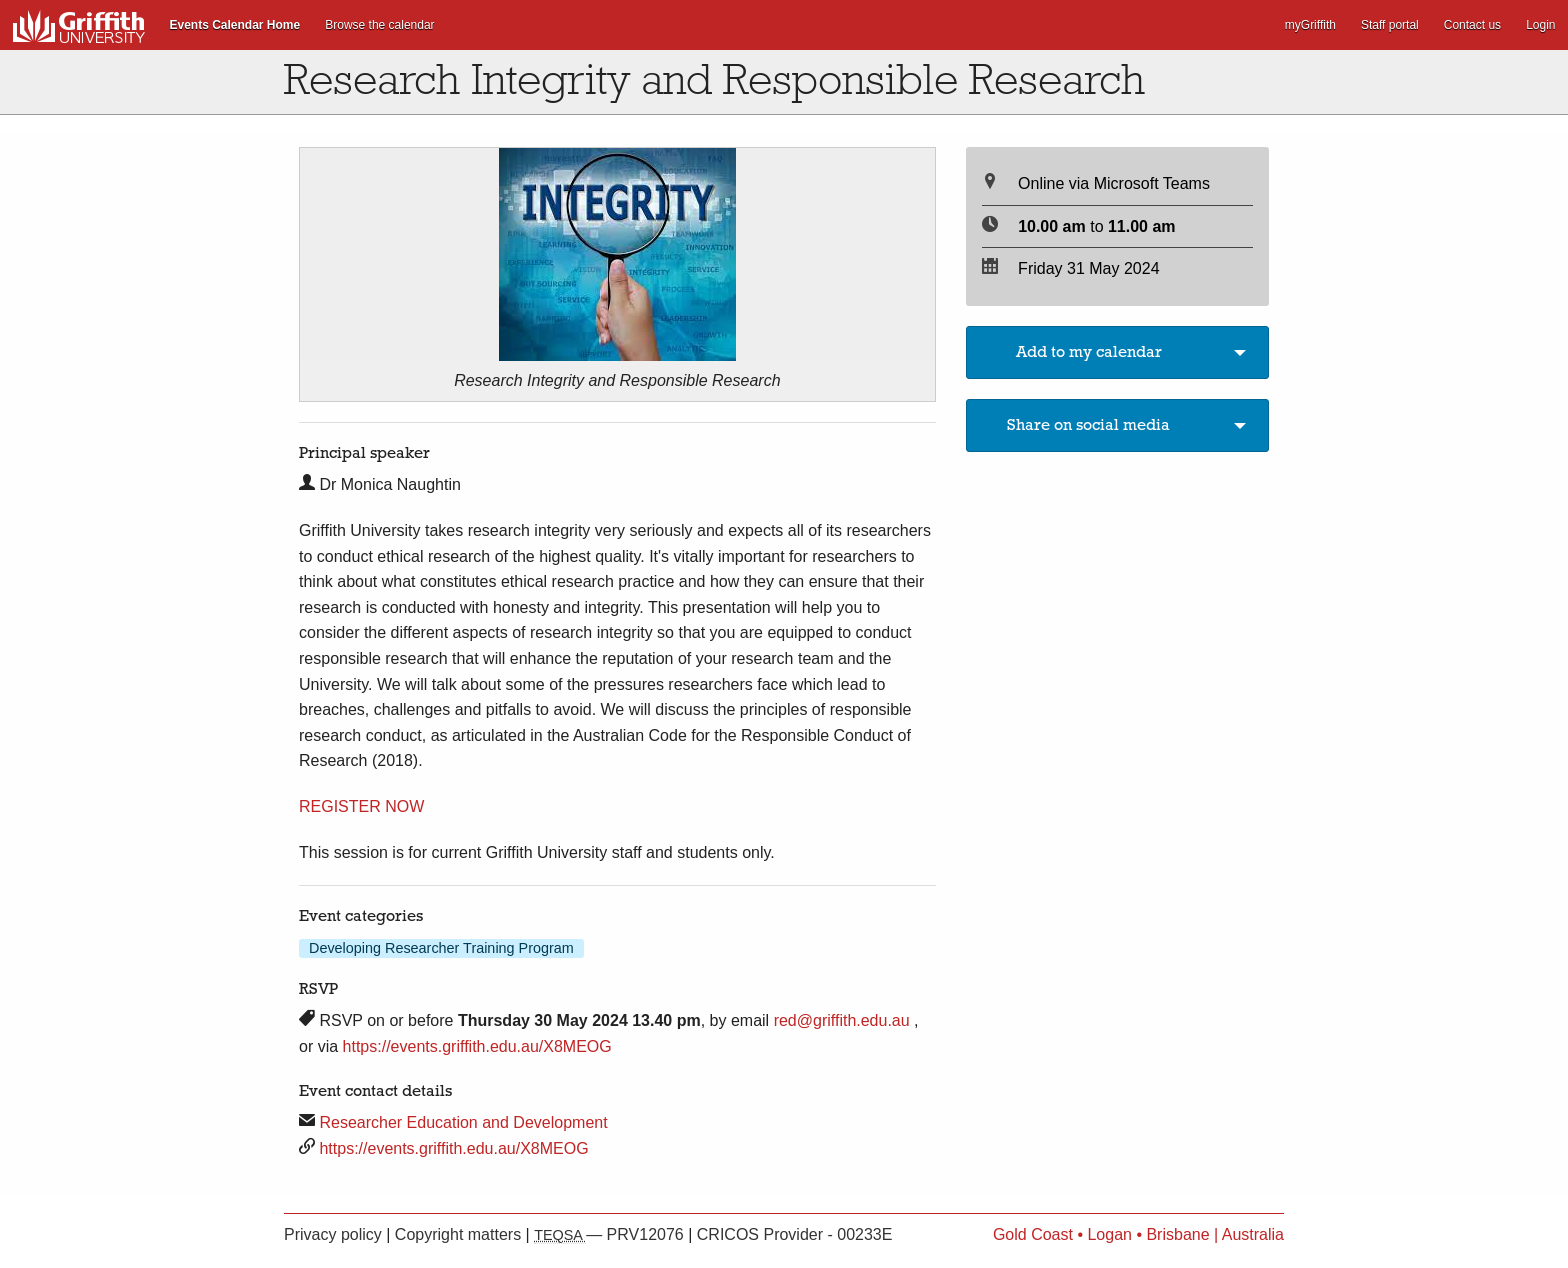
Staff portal (1390, 25)
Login (1540, 25)
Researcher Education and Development (463, 1122)
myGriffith (1310, 25)
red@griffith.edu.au (842, 1020)
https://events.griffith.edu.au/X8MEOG (477, 1046)
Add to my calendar (1089, 352)
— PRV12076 (611, 1234)
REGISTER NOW (361, 806)
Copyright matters (460, 1234)
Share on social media (1088, 425)
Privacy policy (335, 1234)
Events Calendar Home (235, 25)
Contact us (1472, 25)
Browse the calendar (379, 25)
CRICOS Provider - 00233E (795, 1234)
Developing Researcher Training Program (441, 948)
